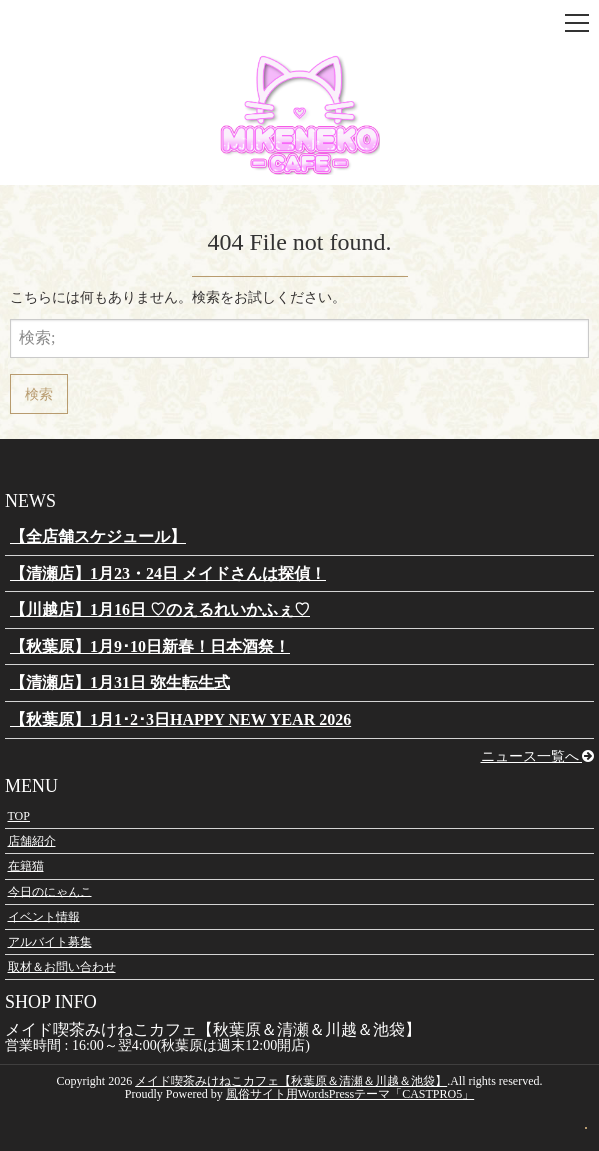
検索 (39, 393)
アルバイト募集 (50, 942)
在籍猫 (26, 866)
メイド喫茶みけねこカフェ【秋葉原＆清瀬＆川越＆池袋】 (291, 1081)
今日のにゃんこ (50, 891)
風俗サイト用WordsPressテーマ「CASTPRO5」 (350, 1094)
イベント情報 (44, 916)
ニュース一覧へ (538, 756)
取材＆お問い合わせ (62, 967)
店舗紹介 (32, 841)
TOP (19, 816)
